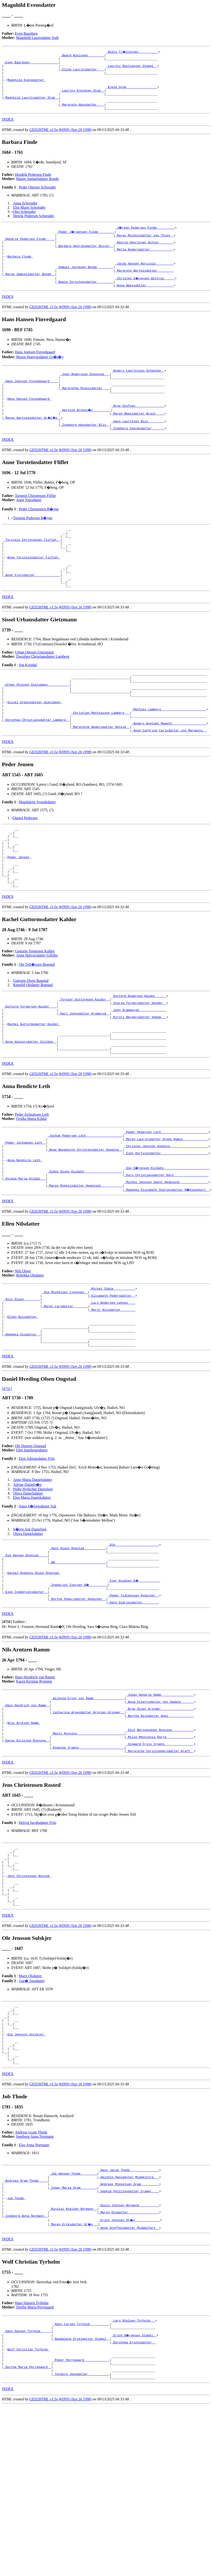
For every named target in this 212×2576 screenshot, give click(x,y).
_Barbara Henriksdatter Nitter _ (85, 260)
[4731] (7, 1491)
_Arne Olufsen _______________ (138, 434)
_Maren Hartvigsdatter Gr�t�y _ (33, 447)
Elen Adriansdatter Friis (37, 1561)
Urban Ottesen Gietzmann (34, 696)
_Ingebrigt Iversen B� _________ (78, 1694)
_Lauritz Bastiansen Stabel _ (131, 68)
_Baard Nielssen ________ (82, 56)
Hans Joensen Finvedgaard (35, 373)
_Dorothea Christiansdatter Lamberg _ (37, 773)
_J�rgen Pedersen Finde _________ (145, 239)
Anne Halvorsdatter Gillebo (37, 1023)
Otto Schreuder (24, 223)
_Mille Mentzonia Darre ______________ (160, 1859)
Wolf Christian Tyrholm (28, 2514)
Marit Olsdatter (30, 2113)
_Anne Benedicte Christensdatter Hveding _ (85, 1233)
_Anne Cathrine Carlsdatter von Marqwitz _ (169, 786)
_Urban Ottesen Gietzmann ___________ (37, 731)
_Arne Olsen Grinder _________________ (160, 1825)
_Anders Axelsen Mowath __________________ (169, 777)
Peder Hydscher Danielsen (33, 1591)
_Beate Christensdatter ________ (85, 302)
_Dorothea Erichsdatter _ (133, 2505)
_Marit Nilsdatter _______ (112, 1405)
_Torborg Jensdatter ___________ (81, 2543)
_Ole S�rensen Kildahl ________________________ (167, 1254)
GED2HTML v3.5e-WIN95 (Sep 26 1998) (60, 141)
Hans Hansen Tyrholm (31, 2462)
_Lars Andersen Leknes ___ (112, 1396)
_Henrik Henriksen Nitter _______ (144, 256)
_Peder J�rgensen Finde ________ (86, 243)
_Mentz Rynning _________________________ (87, 1854)
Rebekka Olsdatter (30, 1365)
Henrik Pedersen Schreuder (33, 227)
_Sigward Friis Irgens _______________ (160, 1867)
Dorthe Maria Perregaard (35, 2466)
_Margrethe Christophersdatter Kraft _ (160, 1875)
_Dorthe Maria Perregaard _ (27, 2535)
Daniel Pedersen (25, 874)
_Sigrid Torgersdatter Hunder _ (139, 1072)
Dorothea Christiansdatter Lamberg (42, 700)
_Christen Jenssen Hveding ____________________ (166, 1229)
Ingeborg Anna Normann (35, 2285)
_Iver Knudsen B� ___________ (134, 1690)
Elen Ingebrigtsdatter (32, 1552)
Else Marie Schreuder (29, 219)
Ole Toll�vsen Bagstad (37, 1032)
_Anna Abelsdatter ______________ (144, 306)
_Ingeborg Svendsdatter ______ (138, 460)
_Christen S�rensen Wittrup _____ (145, 298)
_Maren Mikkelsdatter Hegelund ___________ (85, 1275)
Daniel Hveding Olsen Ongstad (33, 1681)
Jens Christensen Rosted (29, 2007)
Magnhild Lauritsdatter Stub (37, 38)
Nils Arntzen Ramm (23, 1842)
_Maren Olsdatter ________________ (129, 2370)
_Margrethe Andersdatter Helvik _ (100, 782)
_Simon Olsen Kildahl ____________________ (85, 1259)
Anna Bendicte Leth (24, 1246)
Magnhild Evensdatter (26, 85)
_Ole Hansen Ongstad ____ (26, 1660)
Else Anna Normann (34, 2293)
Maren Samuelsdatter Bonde (37, 190)
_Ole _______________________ (133, 1647)
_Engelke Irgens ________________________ (87, 1871)
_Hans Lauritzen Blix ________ (138, 451)
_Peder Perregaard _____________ (81, 2527)
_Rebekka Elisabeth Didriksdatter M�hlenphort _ (167, 1280)
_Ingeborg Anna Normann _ (26, 2374)
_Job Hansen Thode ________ (73, 2323)
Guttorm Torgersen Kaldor (35, 1019)
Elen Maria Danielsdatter (32, 1600)
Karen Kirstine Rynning (34, 1794)
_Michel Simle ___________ (112, 1379)
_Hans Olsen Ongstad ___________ (77, 1651)
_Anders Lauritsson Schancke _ (138, 392)
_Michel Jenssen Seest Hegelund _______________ (166, 1271)
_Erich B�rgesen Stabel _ (134, 2497)
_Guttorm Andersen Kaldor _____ (139, 1064)
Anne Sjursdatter (28, 532)
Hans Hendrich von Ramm (35, 1790)
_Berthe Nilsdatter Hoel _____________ (160, 1833)
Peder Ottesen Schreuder (37, 198)
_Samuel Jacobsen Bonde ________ (85, 285)
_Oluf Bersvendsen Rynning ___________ (160, 1850)
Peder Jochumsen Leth (32, 1194)
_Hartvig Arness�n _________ (86, 439)
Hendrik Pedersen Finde (33, 186)
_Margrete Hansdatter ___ (82, 115)
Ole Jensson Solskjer (26, 2177)
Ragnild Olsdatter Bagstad (33, 1052)
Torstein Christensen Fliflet (35, 527)
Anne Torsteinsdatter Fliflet (33, 595)
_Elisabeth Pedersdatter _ (112, 1388)
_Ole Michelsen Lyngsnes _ (65, 1383)
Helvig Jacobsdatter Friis (37, 1947)
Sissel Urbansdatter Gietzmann (34, 752)
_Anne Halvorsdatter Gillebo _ (30, 1119)
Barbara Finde (20, 272)
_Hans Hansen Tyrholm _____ (27, 2493)
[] (7, 1734)
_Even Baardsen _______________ (31, 64)
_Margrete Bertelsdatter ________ (144, 289)
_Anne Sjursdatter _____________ (32, 616)
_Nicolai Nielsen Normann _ (73, 2366)
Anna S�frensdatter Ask (37, 1608)
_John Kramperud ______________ (139, 1081)
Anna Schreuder (25, 214)
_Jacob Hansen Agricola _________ (144, 281)
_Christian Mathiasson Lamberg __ (100, 765)
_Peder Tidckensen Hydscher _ (133, 1706)
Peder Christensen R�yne (39, 541)
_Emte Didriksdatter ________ (133, 1715)
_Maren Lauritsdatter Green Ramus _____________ (166, 1221)
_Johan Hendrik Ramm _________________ (160, 1808)
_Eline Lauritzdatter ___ (82, 73)
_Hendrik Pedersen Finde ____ (29, 251)
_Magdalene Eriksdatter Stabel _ (81, 2501)
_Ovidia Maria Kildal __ (25, 1267)
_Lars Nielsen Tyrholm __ (133, 2480)
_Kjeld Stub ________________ (131, 94)
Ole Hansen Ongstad (30, 1548)
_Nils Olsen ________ (22, 1392)
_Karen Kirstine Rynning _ (26, 1863)
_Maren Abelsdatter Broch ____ (138, 443)
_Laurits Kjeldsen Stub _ (82, 98)
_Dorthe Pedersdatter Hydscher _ (77, 1711)
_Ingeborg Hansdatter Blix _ (85, 456)
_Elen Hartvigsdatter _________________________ (166, 1237)
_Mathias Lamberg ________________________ (169, 760)
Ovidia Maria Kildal (31, 1198)
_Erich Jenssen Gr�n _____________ (130, 2378)
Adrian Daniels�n (27, 1587)
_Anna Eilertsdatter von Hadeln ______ (160, 1816)
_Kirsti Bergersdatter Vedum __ (139, 1089)
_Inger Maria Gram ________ (73, 2340)
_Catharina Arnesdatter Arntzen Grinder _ (87, 1829)
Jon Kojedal (28, 709)
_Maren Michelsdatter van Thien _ (144, 247)
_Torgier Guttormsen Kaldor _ (84, 1068)
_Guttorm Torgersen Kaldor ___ (30, 1077)
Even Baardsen (26, 33)
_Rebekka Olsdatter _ (22, 1434)
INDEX (8, 131)
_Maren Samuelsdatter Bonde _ (29, 294)
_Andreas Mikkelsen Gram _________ (129, 2336)
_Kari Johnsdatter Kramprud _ (84, 1085)
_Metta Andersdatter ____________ (144, 264)
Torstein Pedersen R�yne (32, 550)
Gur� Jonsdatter (32, 2117)
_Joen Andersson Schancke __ (85, 396)
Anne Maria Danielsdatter (32, 1582)
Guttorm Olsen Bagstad (30, 1048)
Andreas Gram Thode (31, 2281)
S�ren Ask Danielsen (29, 1631)
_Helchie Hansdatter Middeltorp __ (129, 2328)
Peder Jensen (19, 919)
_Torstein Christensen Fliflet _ (32, 574)
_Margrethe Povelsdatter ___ (85, 413)
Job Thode (16, 2353)
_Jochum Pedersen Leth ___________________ (85, 1216)
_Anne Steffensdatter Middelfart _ (129, 2387)
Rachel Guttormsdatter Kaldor (33, 1098)
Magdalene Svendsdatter (37, 858)
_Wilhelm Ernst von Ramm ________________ (87, 1812)
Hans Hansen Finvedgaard (29, 426)
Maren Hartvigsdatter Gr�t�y (40, 378)
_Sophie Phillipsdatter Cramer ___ (129, 2344)
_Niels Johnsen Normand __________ (129, 2361)
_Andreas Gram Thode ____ (26, 2332)
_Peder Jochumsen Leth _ (25, 1225)
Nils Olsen (23, 1361)
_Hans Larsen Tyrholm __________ (81, 2484)
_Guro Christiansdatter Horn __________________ (166, 1263)
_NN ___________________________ (77, 1668)
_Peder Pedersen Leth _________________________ (166, 1212)
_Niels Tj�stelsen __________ (132, 52)
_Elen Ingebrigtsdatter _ (26, 1702)
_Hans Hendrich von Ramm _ (26, 1821)
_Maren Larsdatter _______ (65, 1400)
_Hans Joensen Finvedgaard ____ (31, 405)
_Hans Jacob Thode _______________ (129, 2319)
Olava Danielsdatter (28, 1595)
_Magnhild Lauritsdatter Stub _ (31, 106)
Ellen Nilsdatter (22, 1413)
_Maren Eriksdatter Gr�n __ (74, 2382)
